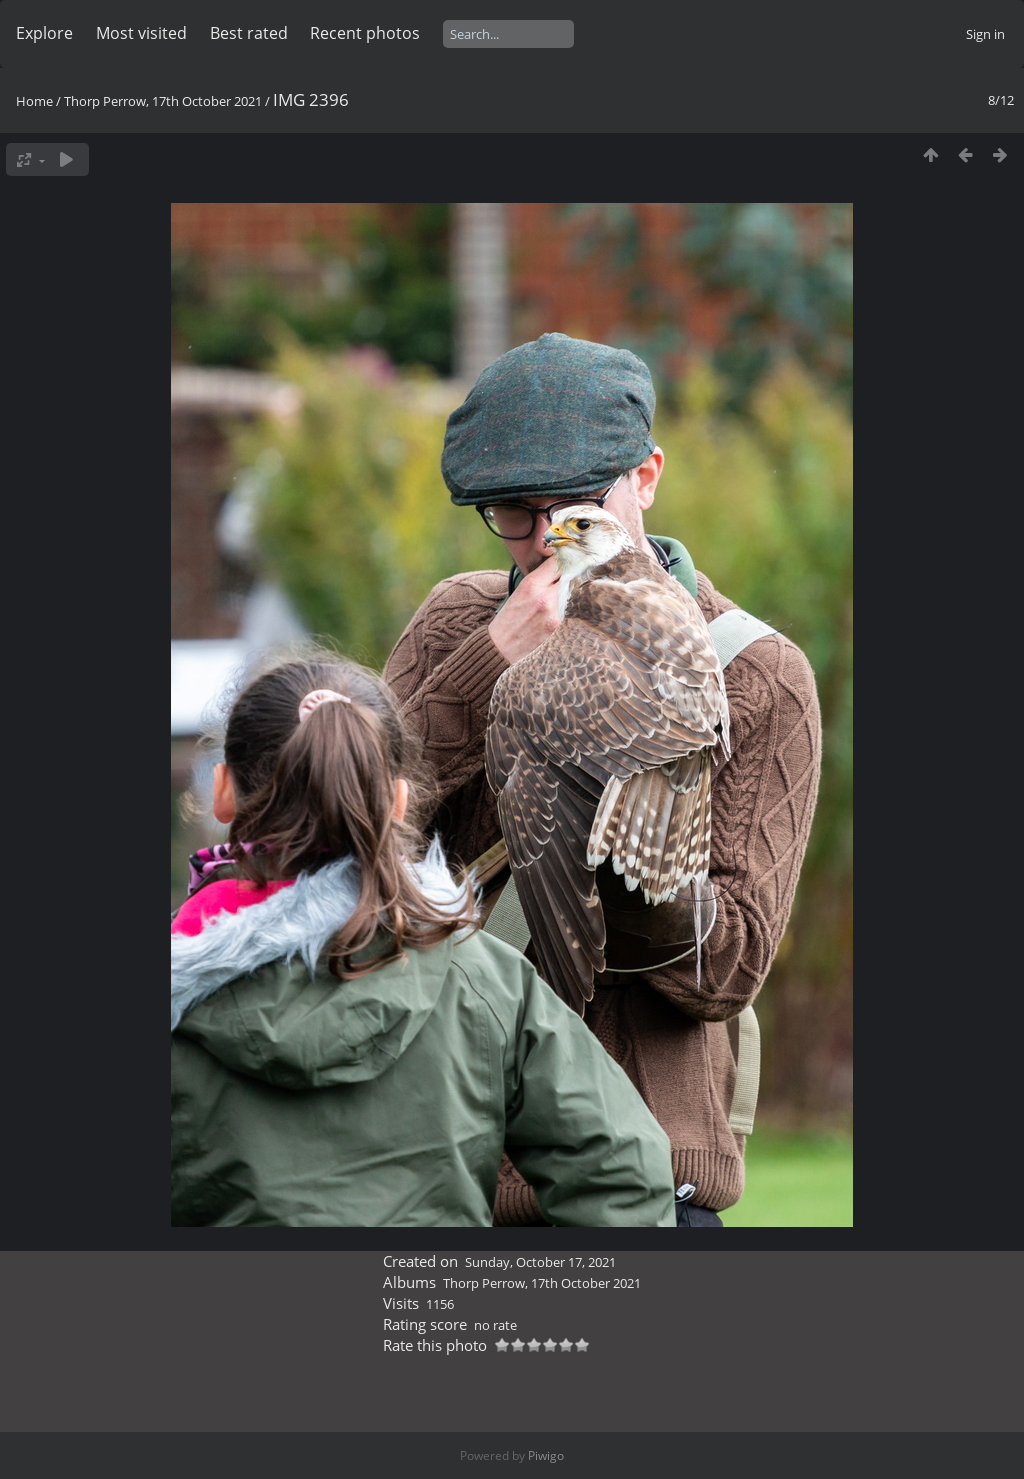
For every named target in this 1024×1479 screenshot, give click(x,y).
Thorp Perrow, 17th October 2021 (163, 101)
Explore (44, 33)
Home (34, 101)
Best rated (249, 33)
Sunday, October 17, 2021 (540, 1262)
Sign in (985, 34)
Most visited (141, 33)
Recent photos (365, 33)
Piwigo (546, 1455)
